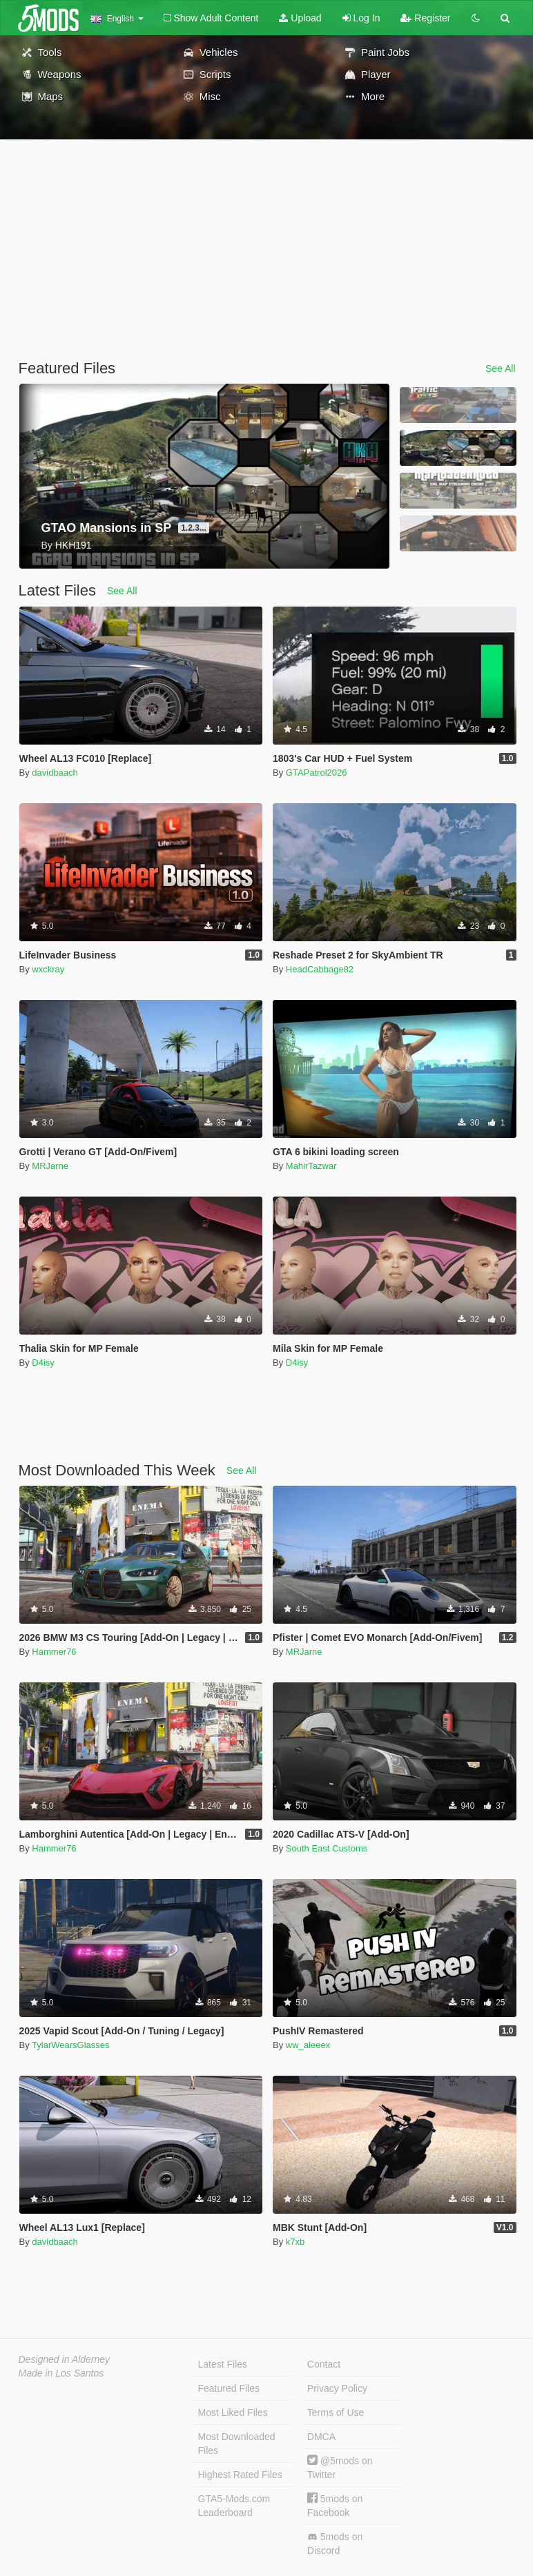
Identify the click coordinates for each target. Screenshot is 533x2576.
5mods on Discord (334, 2543)
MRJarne (50, 1166)
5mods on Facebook (334, 2505)
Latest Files (223, 2364)
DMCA (321, 2436)
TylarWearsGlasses (70, 2045)
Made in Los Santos (61, 2373)
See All (500, 368)
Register (425, 17)
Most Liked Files (233, 2412)
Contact (323, 2364)
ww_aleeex (308, 2045)
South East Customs (327, 1848)
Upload (300, 17)
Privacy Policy (337, 2388)
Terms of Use (335, 2412)
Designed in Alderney (64, 2359)
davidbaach (55, 772)
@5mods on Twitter (340, 2467)
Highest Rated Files (240, 2474)
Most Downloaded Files (236, 2443)
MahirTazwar (311, 1166)
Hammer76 (54, 1651)
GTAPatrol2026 (316, 772)
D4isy (43, 1362)
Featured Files (229, 2388)
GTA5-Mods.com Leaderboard (234, 2505)
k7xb (295, 2241)
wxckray (48, 969)
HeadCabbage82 (319, 969)
